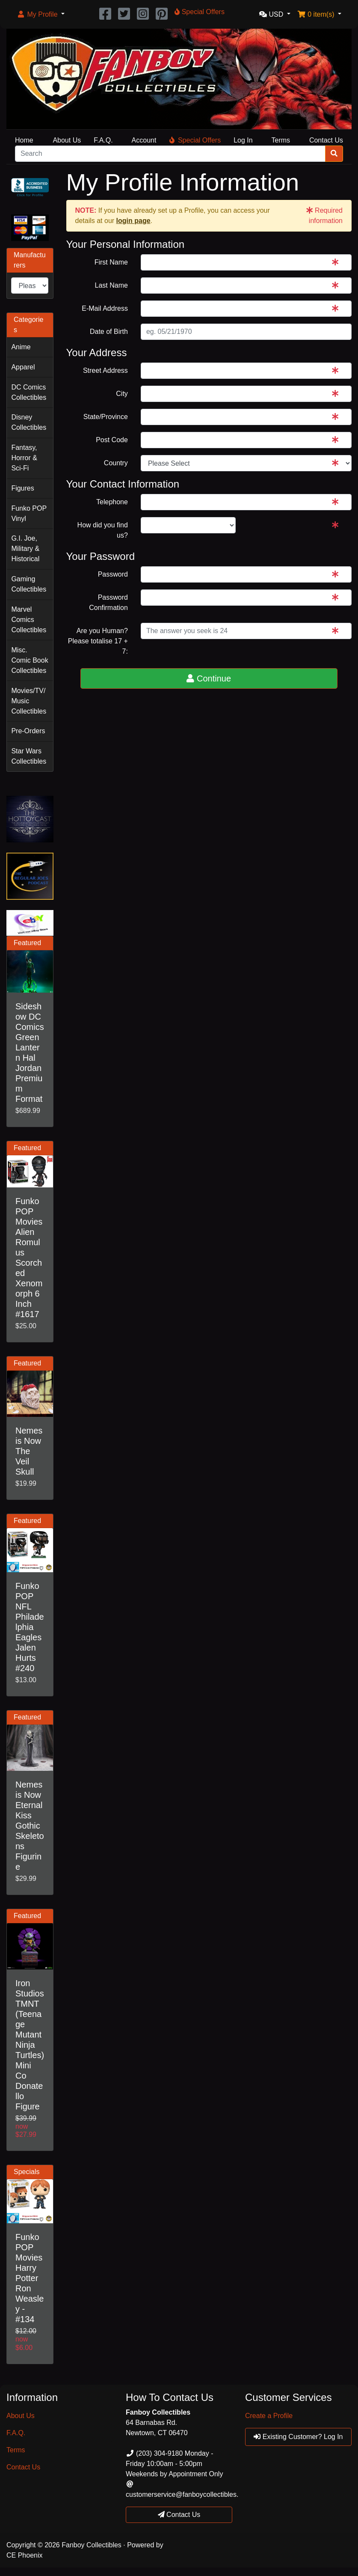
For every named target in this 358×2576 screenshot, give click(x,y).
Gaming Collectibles (28, 584)
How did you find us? (102, 530)
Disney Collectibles (28, 422)
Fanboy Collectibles (91, 2545)
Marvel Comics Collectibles (28, 620)
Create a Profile (269, 2415)
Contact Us (326, 140)
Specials (26, 2171)
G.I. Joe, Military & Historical (25, 548)
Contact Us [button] (179, 2514)
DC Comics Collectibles (28, 392)
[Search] (170, 154)
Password (113, 574)
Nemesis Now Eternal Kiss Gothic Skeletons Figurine (29, 1825)
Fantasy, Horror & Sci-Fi (24, 458)
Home (24, 140)
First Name (111, 262)
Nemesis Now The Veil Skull (28, 1451)
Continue (208, 678)
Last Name (111, 285)
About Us (67, 140)
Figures (22, 488)
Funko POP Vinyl (29, 513)
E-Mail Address (105, 308)
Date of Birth (109, 331)
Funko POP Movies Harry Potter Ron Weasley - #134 (29, 2278)
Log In (243, 140)
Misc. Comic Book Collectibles (29, 660)
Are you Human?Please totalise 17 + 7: (98, 641)
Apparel (23, 367)
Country (116, 463)
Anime (20, 347)
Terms (281, 140)
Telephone (112, 502)
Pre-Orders (28, 731)
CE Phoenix (24, 2555)
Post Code (112, 439)
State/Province (105, 416)
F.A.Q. (103, 140)
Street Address (105, 370)
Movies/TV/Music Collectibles (28, 701)
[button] (40, 14)
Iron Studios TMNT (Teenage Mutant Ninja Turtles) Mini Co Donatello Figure (29, 2044)
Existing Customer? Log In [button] (298, 2436)
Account (144, 140)
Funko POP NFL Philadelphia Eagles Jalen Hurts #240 (29, 1627)
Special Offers (195, 140)
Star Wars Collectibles (28, 756)
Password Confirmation (108, 602)
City (122, 393)
